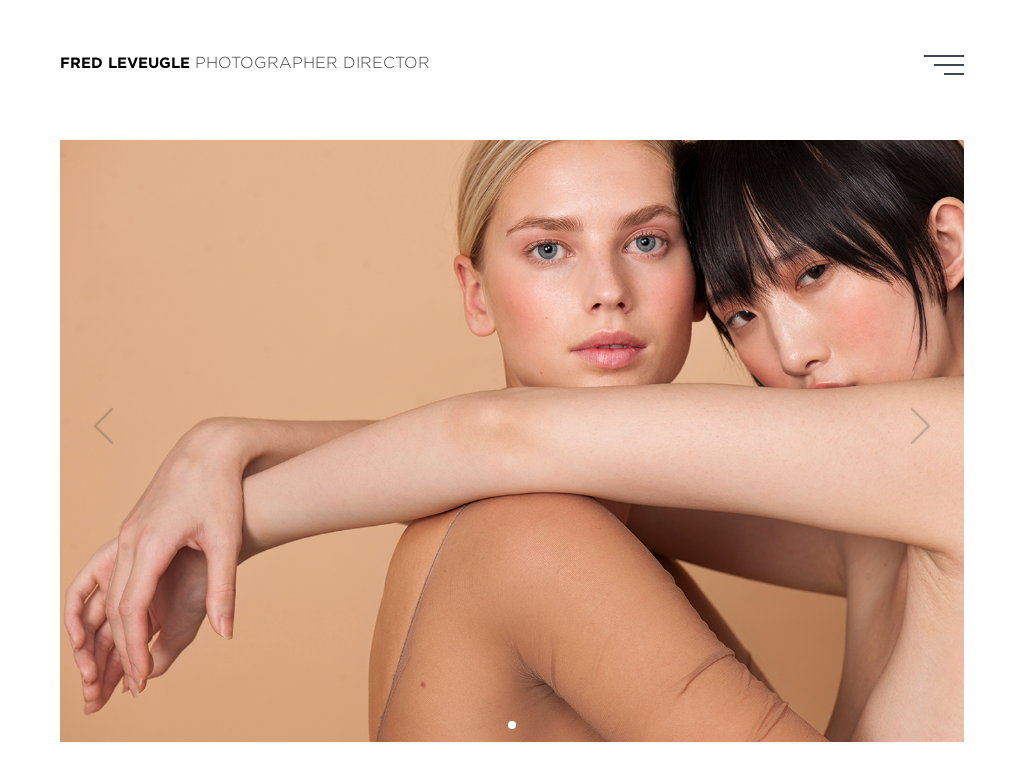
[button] (512, 725)
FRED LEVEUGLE (125, 62)
